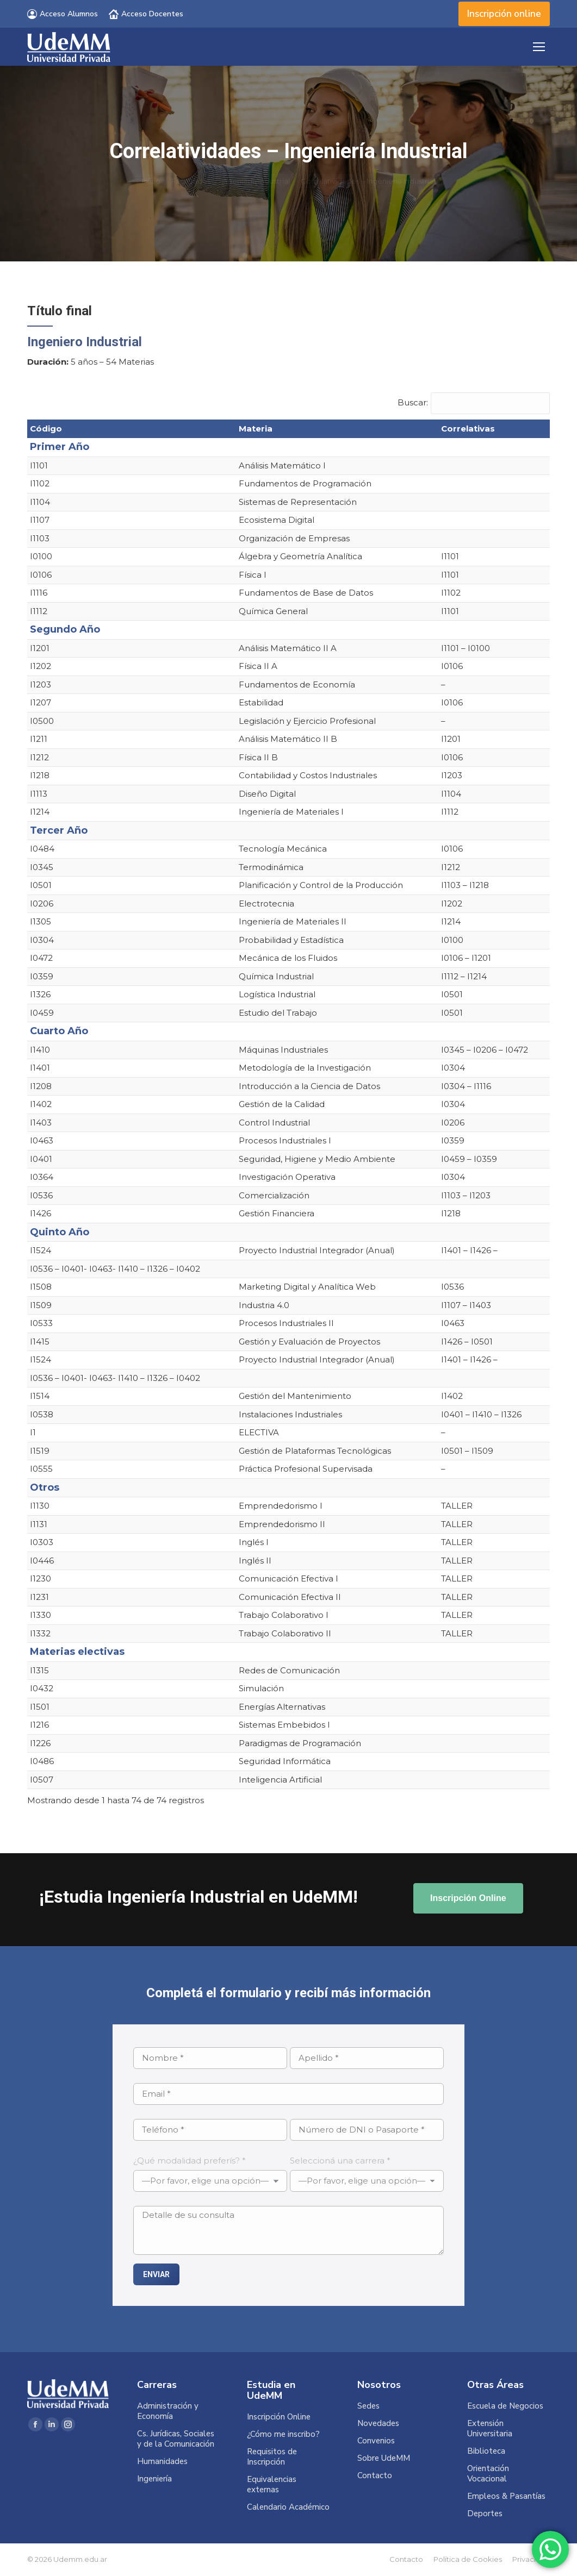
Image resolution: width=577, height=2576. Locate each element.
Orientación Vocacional (488, 2474)
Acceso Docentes (146, 14)
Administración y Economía (167, 2411)
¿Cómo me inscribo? (283, 2434)
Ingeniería (154, 2479)
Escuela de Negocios (505, 2406)
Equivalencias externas (271, 2484)
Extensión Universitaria (489, 2428)
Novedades (378, 2423)
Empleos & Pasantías (506, 2496)
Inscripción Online (279, 2417)
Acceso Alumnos (62, 14)
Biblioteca (486, 2451)
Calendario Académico (288, 2507)
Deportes (484, 2514)
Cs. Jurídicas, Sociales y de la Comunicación (175, 2439)
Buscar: (413, 402)
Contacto (374, 2476)
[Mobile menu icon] (539, 47)
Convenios (376, 2441)
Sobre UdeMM (383, 2458)
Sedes (368, 2406)
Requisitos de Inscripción (272, 2457)
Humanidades (162, 2461)
